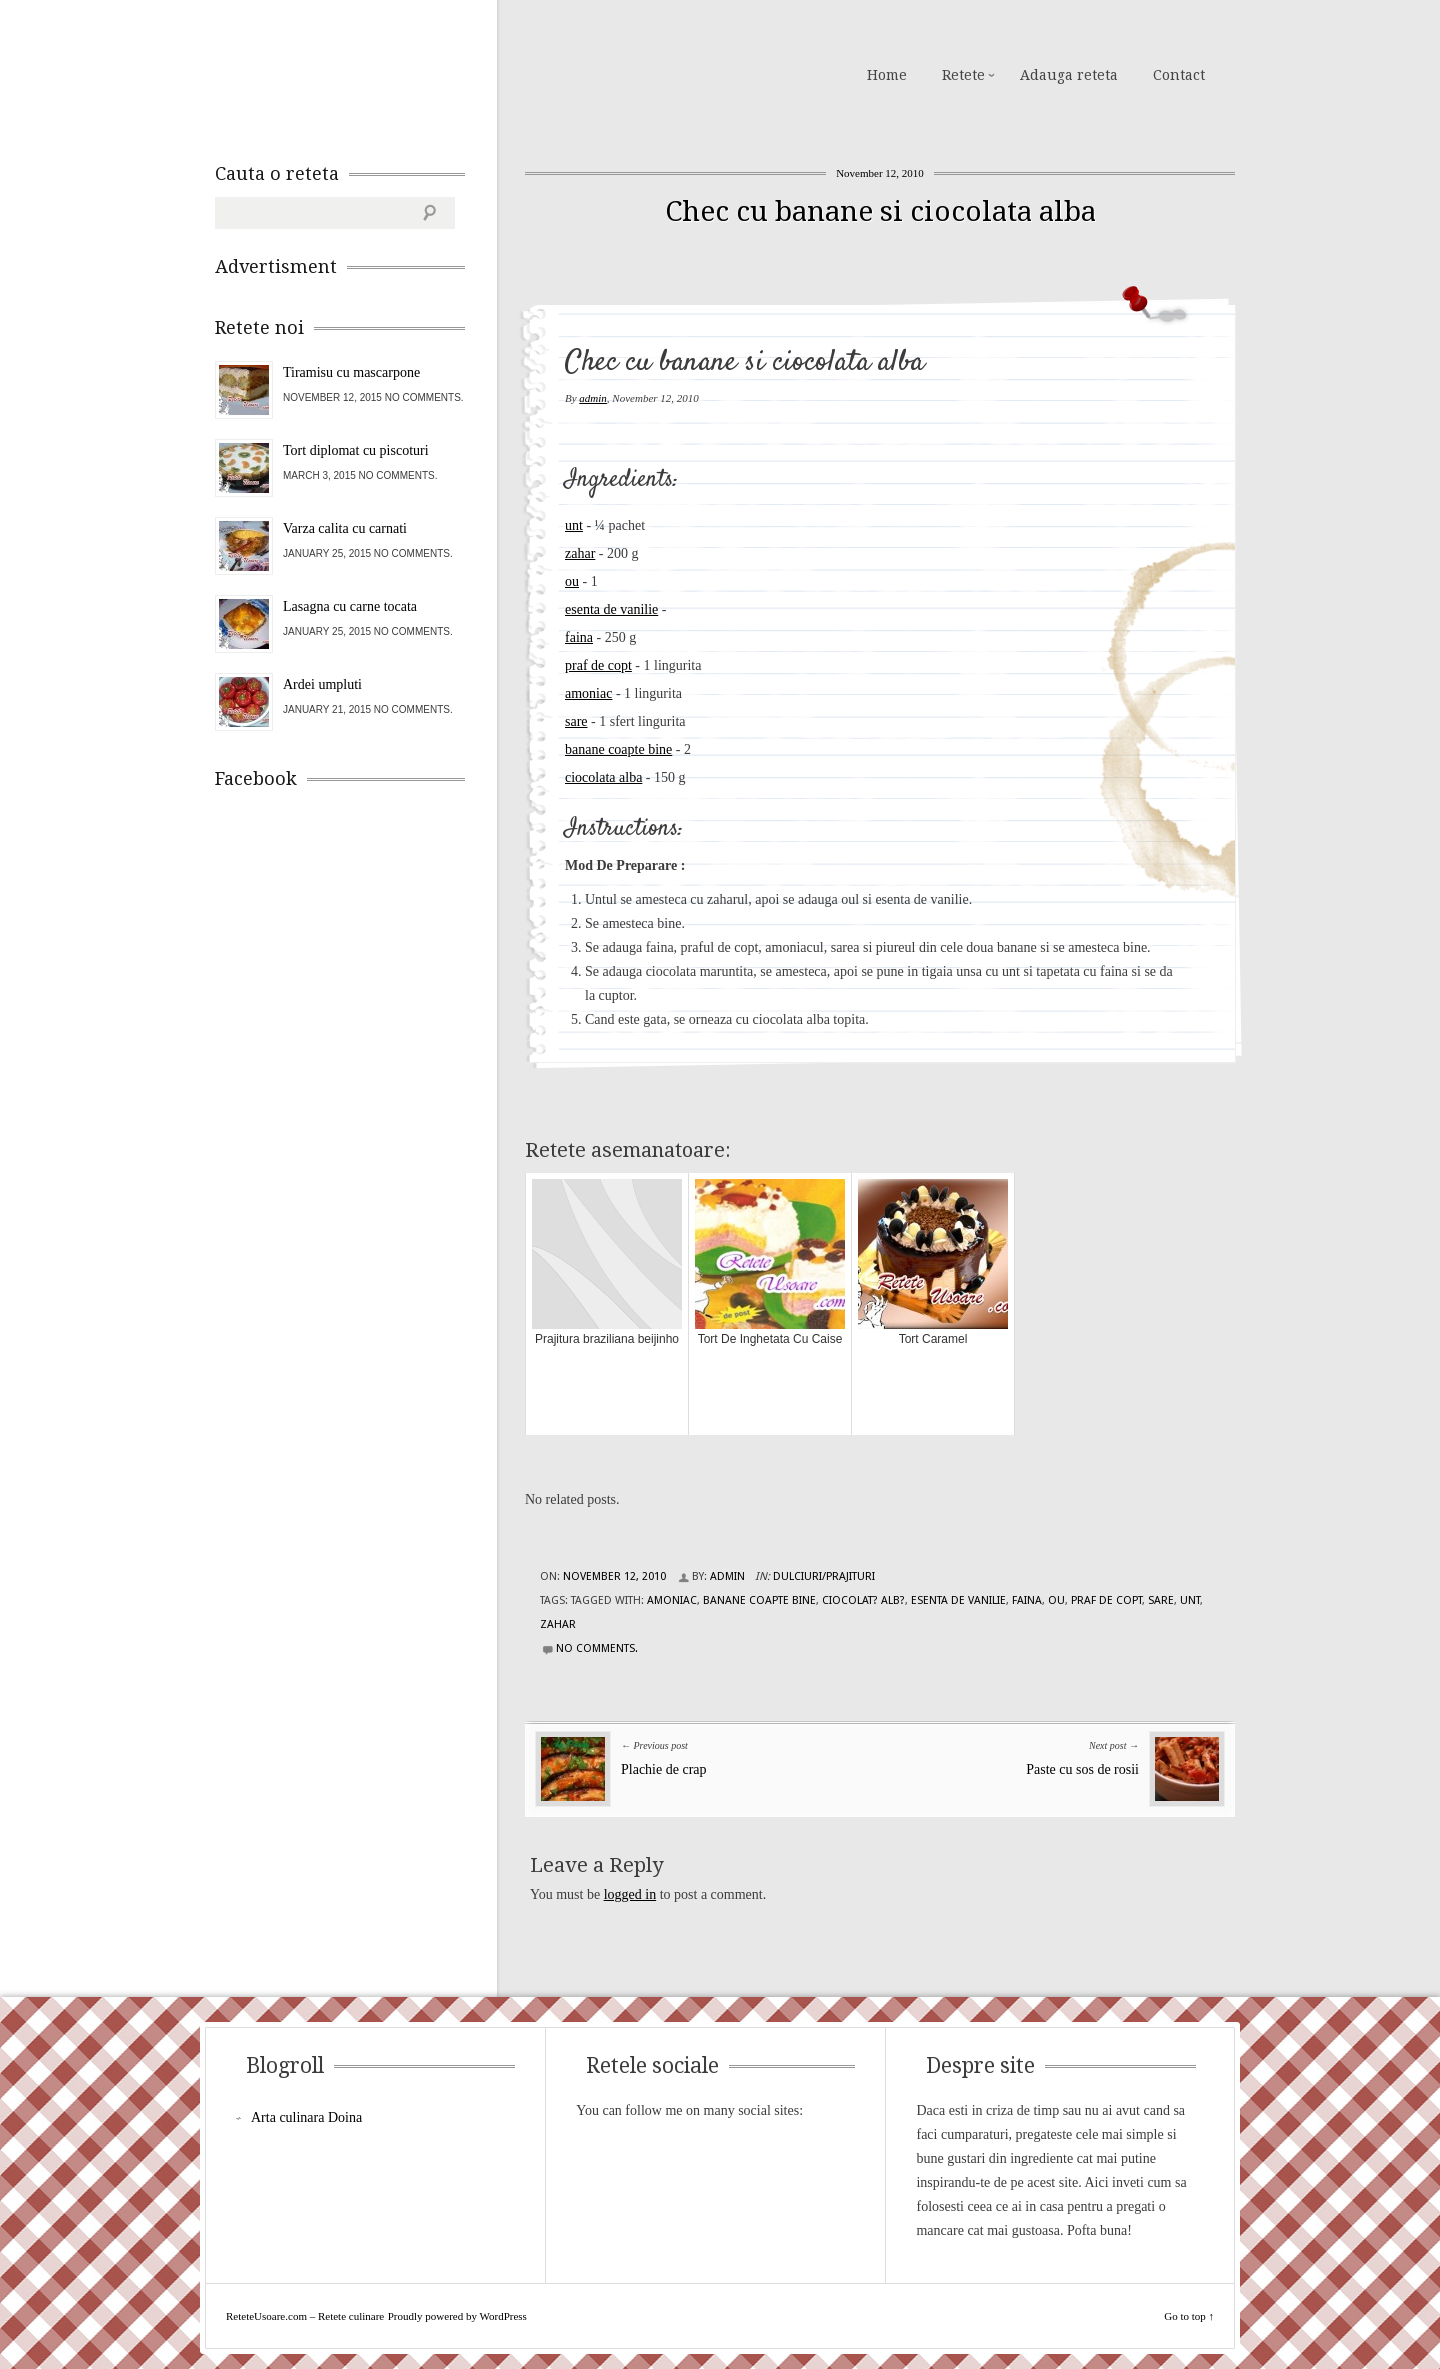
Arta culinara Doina (306, 2117)
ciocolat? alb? (863, 1600)
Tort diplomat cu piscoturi (356, 450)
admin (593, 398)
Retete (963, 75)
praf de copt (598, 665)
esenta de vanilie (611, 609)
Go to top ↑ (1189, 2316)
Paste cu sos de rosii (1082, 1769)
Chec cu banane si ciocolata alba (880, 211)
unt (574, 525)
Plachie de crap (664, 1769)
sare (576, 721)
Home (887, 75)
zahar (580, 553)
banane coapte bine (618, 749)
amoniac (588, 693)
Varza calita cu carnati (345, 528)
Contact (1179, 75)
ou (572, 581)
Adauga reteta (1069, 75)
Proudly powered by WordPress (457, 2316)
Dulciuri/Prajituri (824, 1576)
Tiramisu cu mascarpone (351, 372)
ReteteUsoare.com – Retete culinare (359, 73)
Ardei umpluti (322, 684)
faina (579, 637)
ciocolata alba (603, 777)
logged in (630, 1894)
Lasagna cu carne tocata (350, 606)
